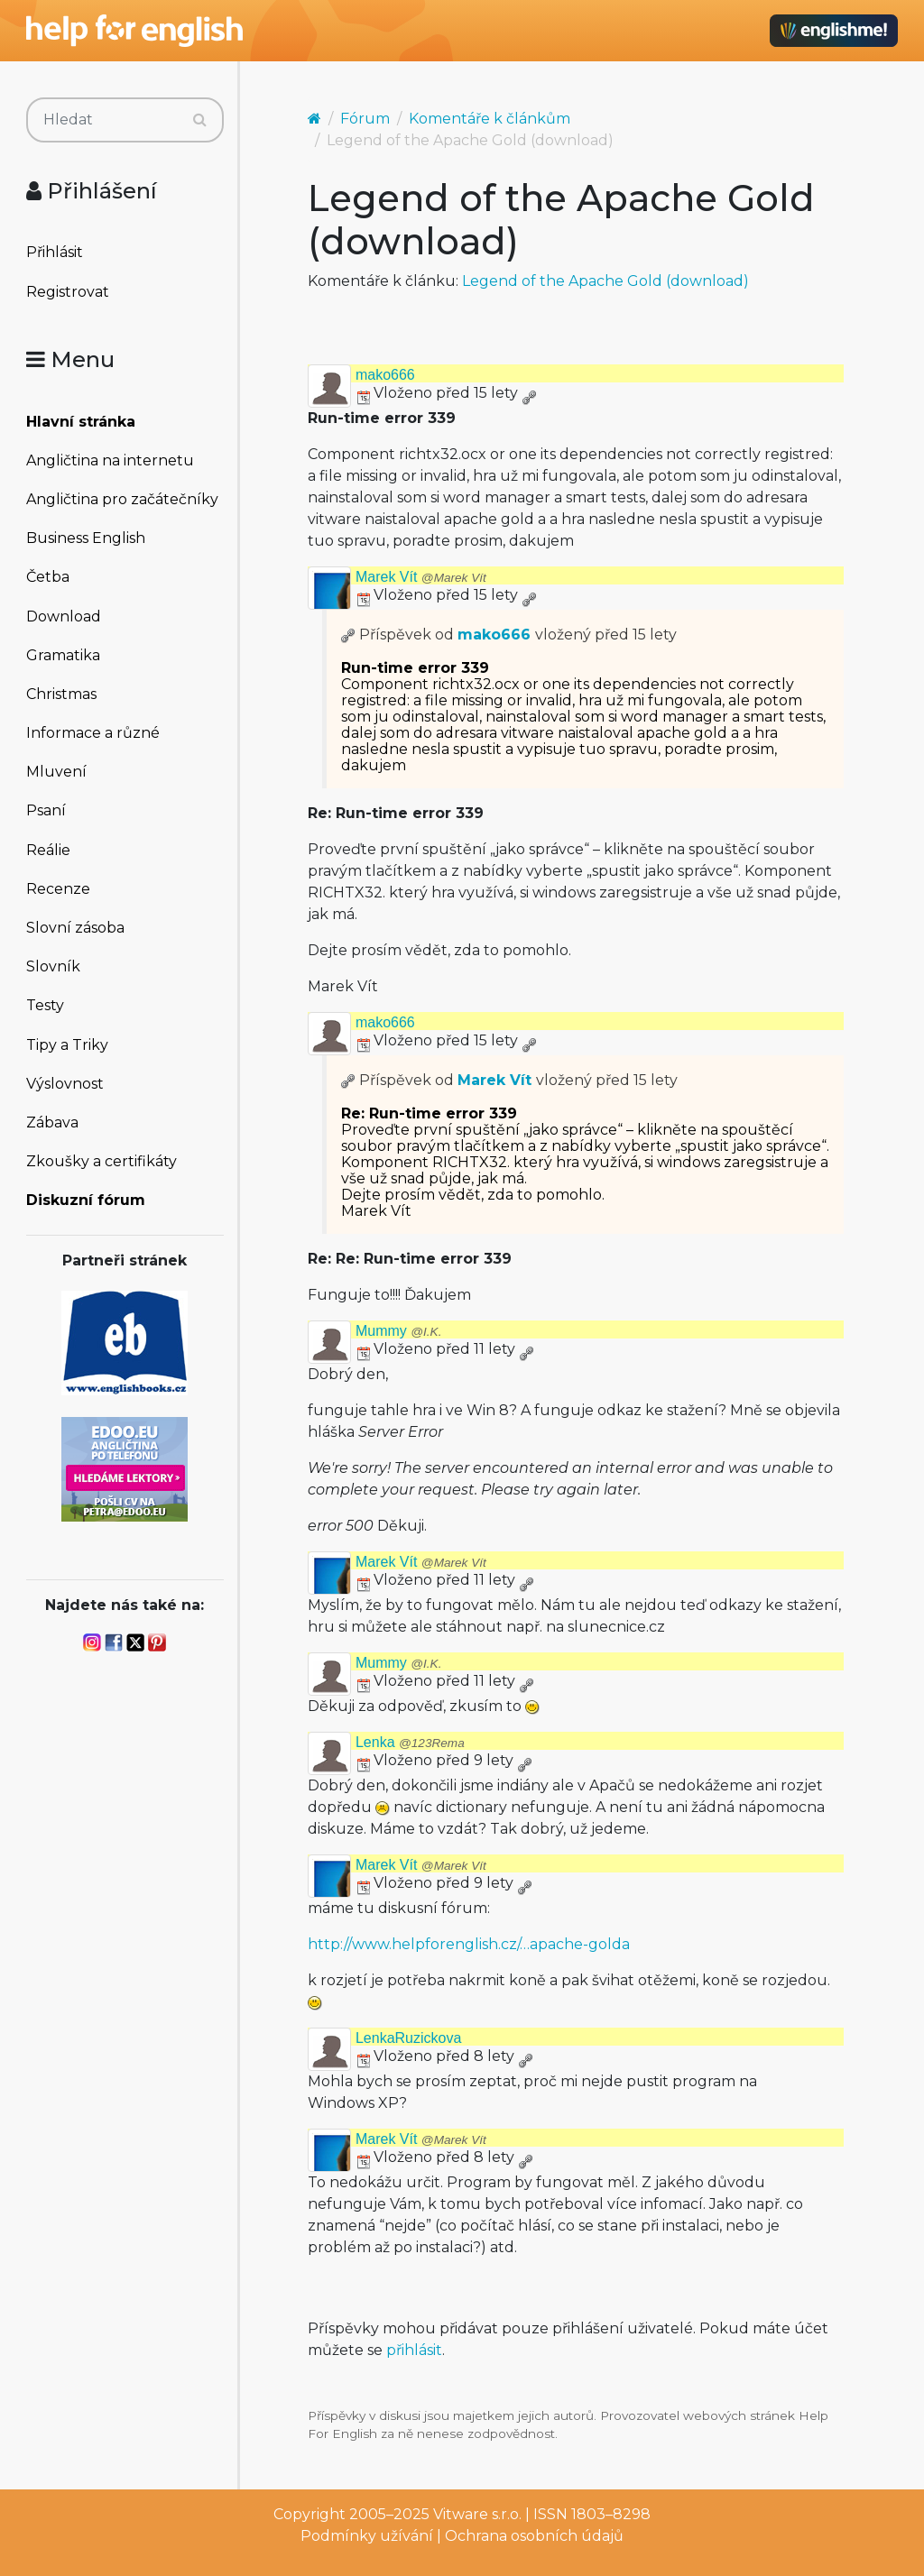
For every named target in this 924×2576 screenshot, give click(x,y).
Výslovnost (65, 1083)
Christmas (61, 694)
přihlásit (414, 2350)
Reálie (48, 850)
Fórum (365, 118)
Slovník (53, 966)
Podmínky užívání (366, 2535)
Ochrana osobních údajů (534, 2535)
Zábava (52, 1122)
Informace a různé (93, 732)
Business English (85, 538)
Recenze (58, 888)
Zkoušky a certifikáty (101, 1161)
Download (63, 616)
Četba (47, 576)
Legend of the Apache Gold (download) (605, 281)
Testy (45, 1005)
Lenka (410, 1742)
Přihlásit (54, 252)
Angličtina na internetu (110, 460)
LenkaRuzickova (408, 2038)
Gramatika (63, 655)
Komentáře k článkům (489, 118)
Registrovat (67, 291)
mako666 (385, 374)
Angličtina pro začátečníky (122, 499)
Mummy (399, 1331)
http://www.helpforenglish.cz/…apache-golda (469, 1944)
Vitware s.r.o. (477, 2514)
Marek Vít (421, 576)
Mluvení (56, 771)
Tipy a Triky (67, 1044)
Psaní (46, 810)
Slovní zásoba (75, 927)
